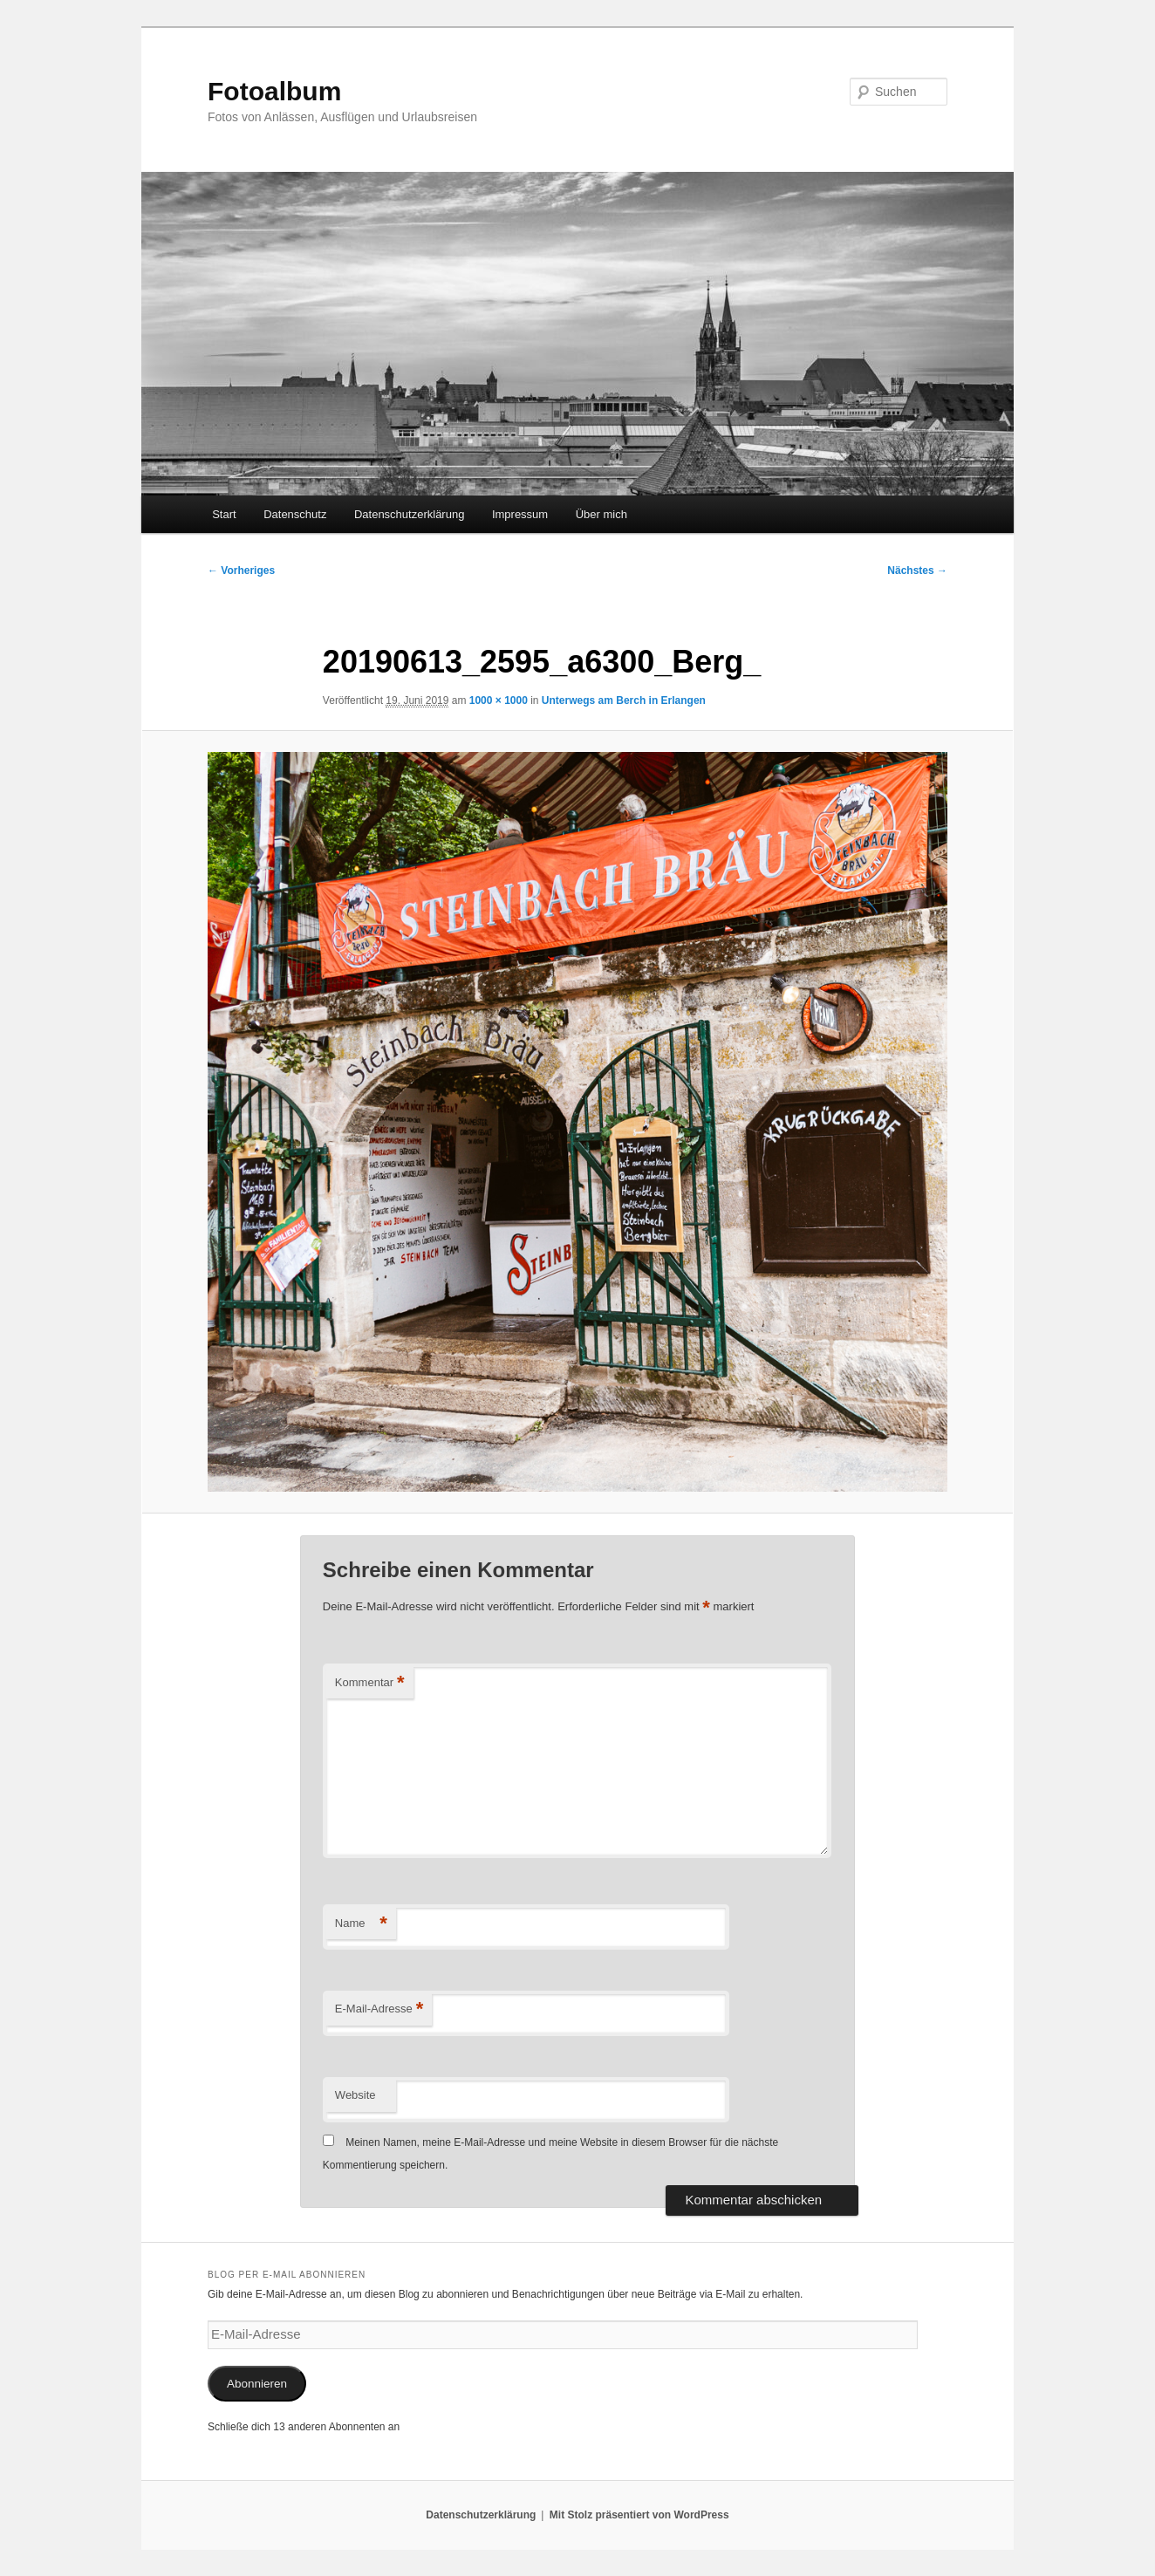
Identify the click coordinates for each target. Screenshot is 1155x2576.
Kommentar (370, 1683)
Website (355, 2094)
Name (361, 1924)
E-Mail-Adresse (379, 2009)
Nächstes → (917, 570)
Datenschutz (294, 514)
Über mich (601, 514)
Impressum (520, 514)
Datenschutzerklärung (409, 514)
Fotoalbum (274, 91)
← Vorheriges (241, 570)
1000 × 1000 (498, 700)
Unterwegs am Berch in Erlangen (624, 700)
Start (224, 514)
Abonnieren (257, 2383)
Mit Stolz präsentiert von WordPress (639, 2515)
